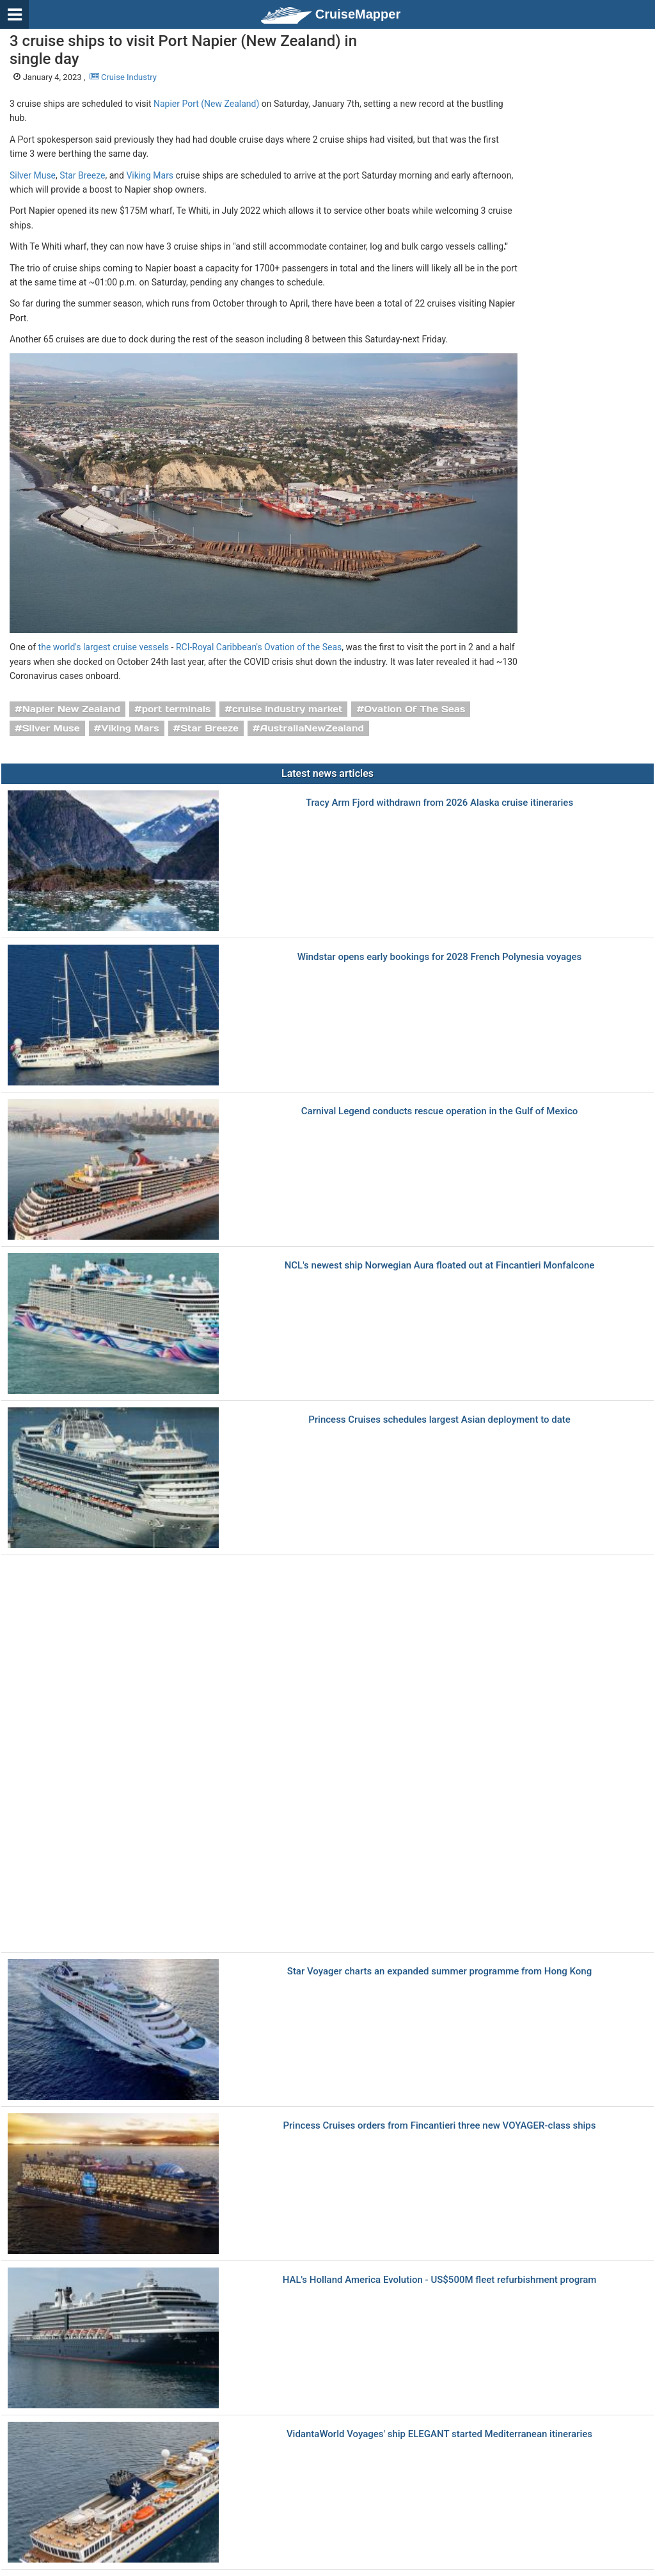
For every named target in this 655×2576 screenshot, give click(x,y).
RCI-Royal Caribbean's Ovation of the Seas (259, 647)
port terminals (176, 709)
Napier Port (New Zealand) (206, 104)
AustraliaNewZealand (312, 728)
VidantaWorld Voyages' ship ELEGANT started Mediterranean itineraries (439, 2434)
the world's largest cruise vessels (103, 647)
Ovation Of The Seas (414, 709)
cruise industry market (287, 709)
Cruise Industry (123, 77)
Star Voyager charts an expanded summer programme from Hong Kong (439, 1971)
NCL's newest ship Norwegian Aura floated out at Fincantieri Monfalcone (440, 1265)
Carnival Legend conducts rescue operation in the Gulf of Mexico (439, 1111)
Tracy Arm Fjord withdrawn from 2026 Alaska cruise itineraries (439, 802)
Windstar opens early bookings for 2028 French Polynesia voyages (439, 957)
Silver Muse (33, 175)
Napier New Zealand (71, 709)
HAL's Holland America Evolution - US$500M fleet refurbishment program (440, 2280)
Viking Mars (149, 175)
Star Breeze (82, 175)
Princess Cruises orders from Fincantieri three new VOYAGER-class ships (439, 2125)
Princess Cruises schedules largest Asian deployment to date (439, 1419)
